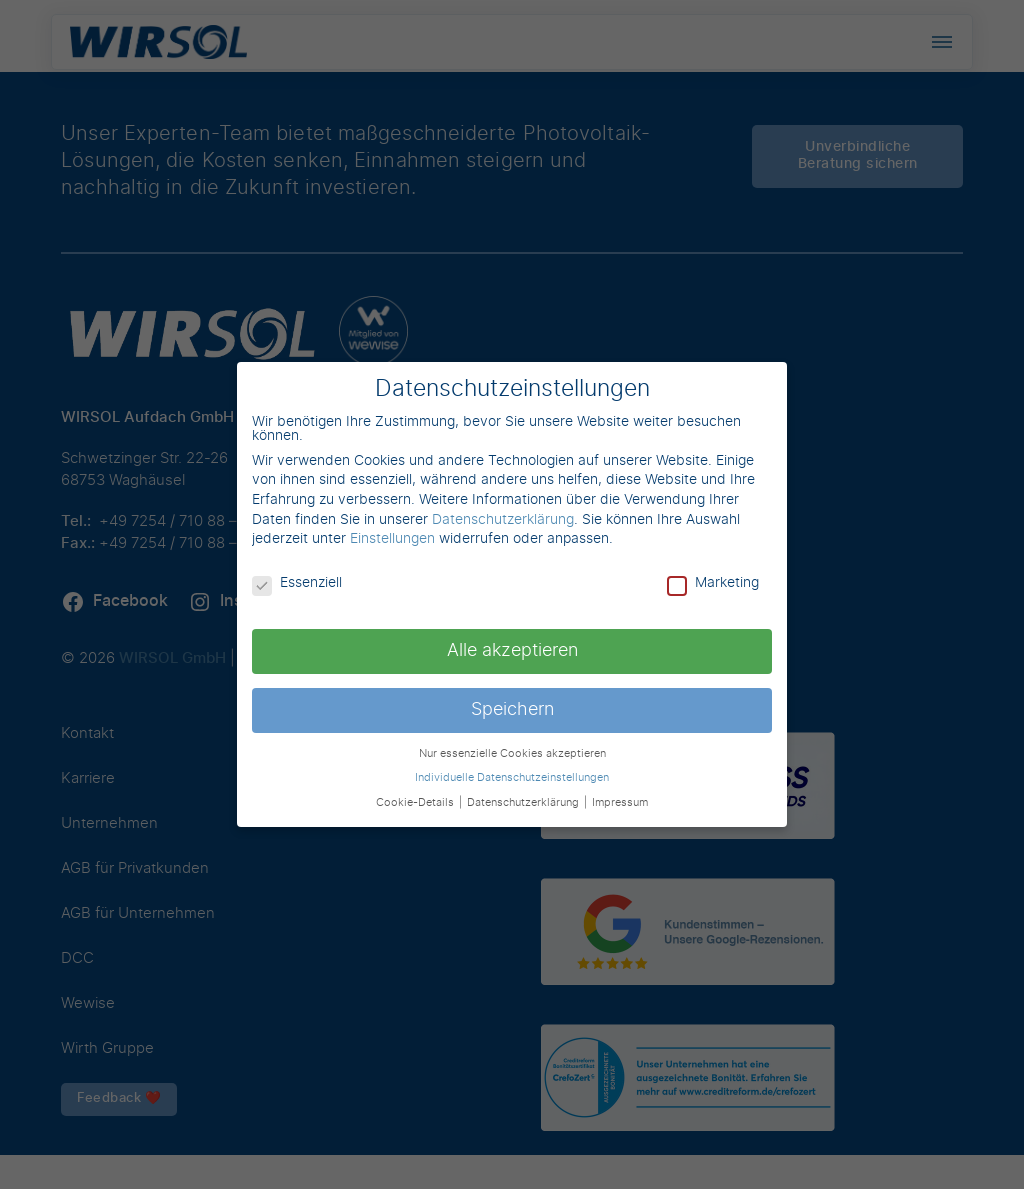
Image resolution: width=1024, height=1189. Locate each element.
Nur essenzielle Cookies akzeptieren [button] (512, 754)
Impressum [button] (620, 803)
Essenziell (297, 583)
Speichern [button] (512, 710)
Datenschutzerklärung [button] (524, 803)
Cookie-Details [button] (416, 803)
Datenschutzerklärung (503, 520)
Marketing (713, 583)
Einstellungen (392, 539)
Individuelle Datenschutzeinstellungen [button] (512, 778)
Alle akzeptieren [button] (512, 651)
